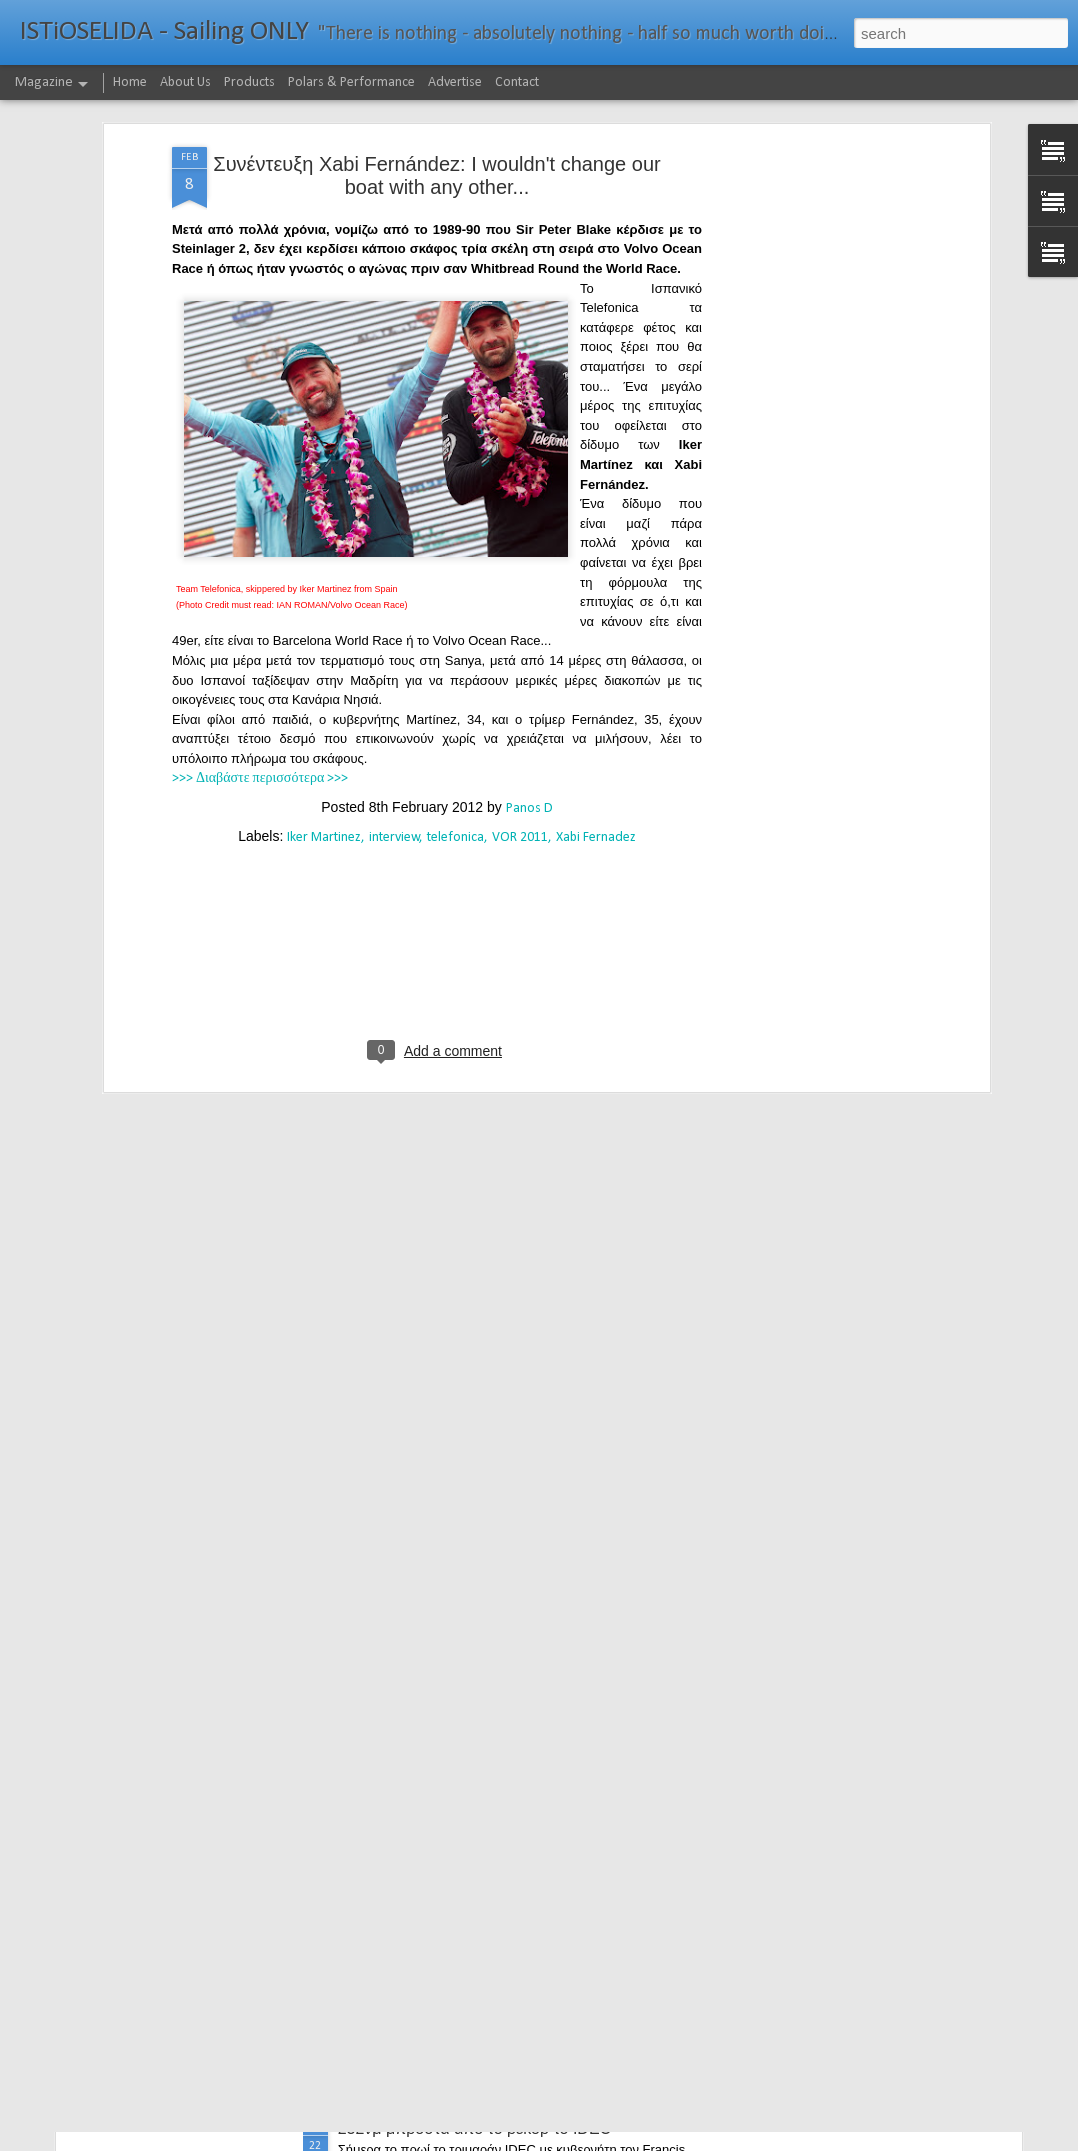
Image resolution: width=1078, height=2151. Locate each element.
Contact (517, 82)
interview (394, 687)
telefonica (455, 687)
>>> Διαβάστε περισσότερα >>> (260, 629)
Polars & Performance (351, 82)
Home (130, 82)
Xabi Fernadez (596, 687)
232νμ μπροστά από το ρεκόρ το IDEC (475, 2128)
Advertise (455, 82)
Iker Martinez (324, 687)
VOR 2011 (520, 687)
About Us (185, 82)
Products (249, 82)
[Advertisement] (812, 312)
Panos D (529, 658)
